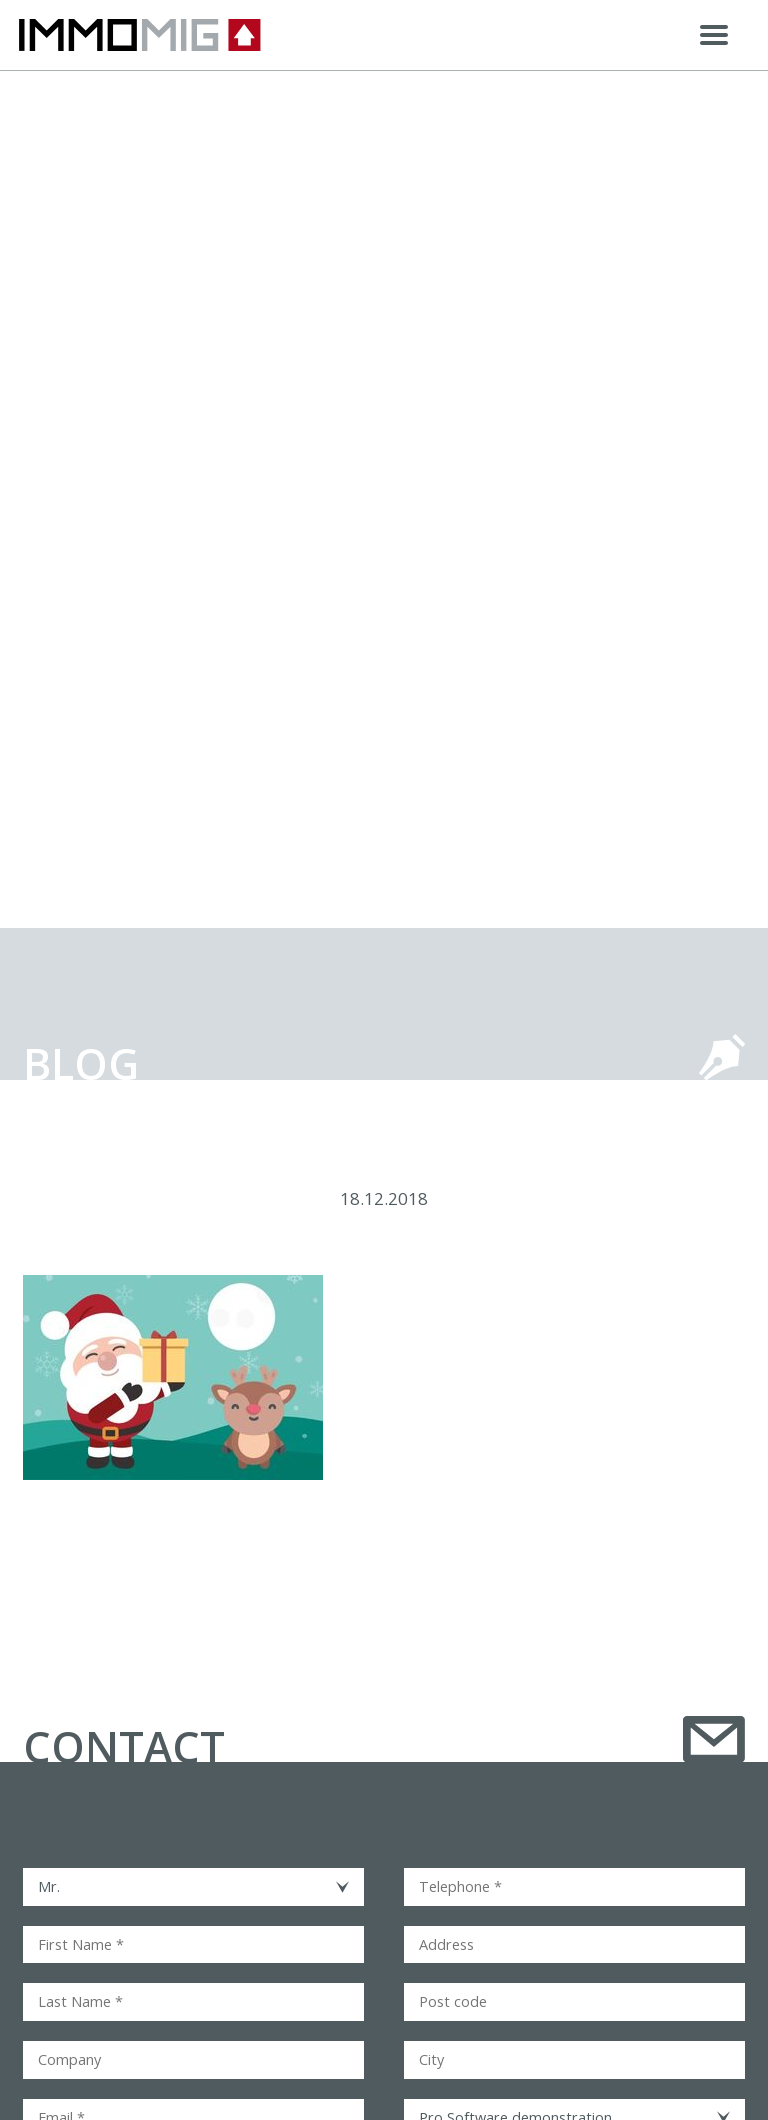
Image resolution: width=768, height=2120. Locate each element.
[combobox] (193, 1887)
